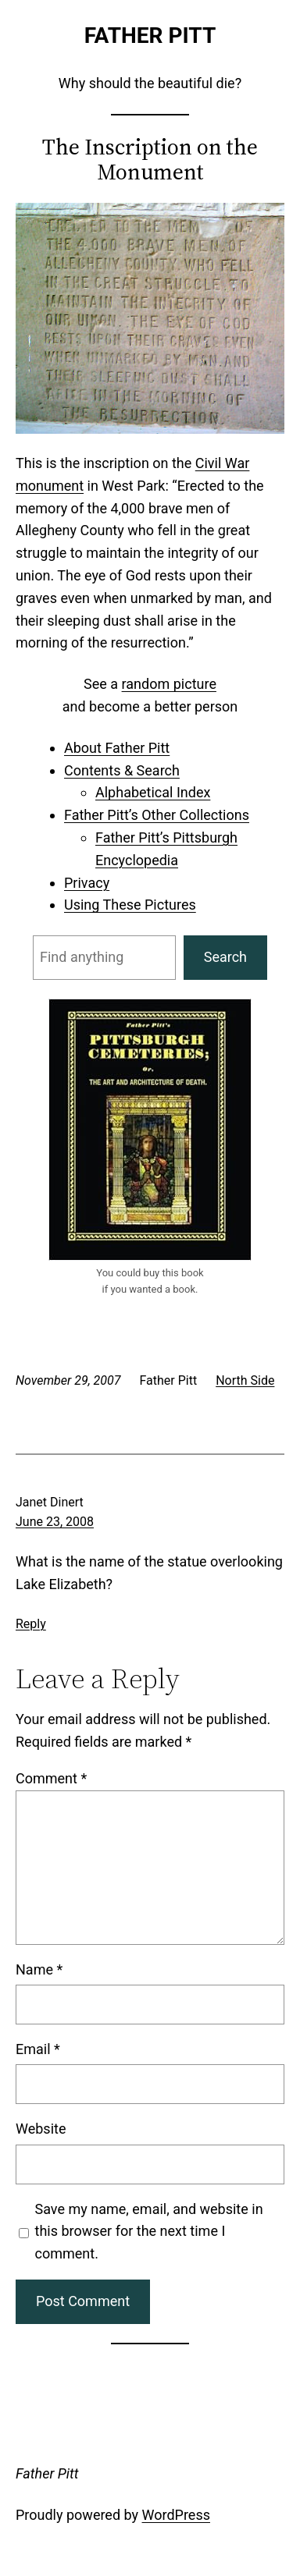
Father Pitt (150, 35)
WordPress (176, 2515)
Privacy (86, 883)
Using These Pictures (130, 904)
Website (41, 2128)
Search (225, 957)
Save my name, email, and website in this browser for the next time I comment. (149, 2231)
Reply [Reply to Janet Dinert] (31, 1623)
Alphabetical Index (152, 792)
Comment (51, 1778)
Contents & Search (122, 770)
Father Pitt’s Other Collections (156, 815)
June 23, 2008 (55, 1521)
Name (39, 1969)
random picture (169, 684)
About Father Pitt (117, 748)
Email (38, 2049)
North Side (245, 1380)
